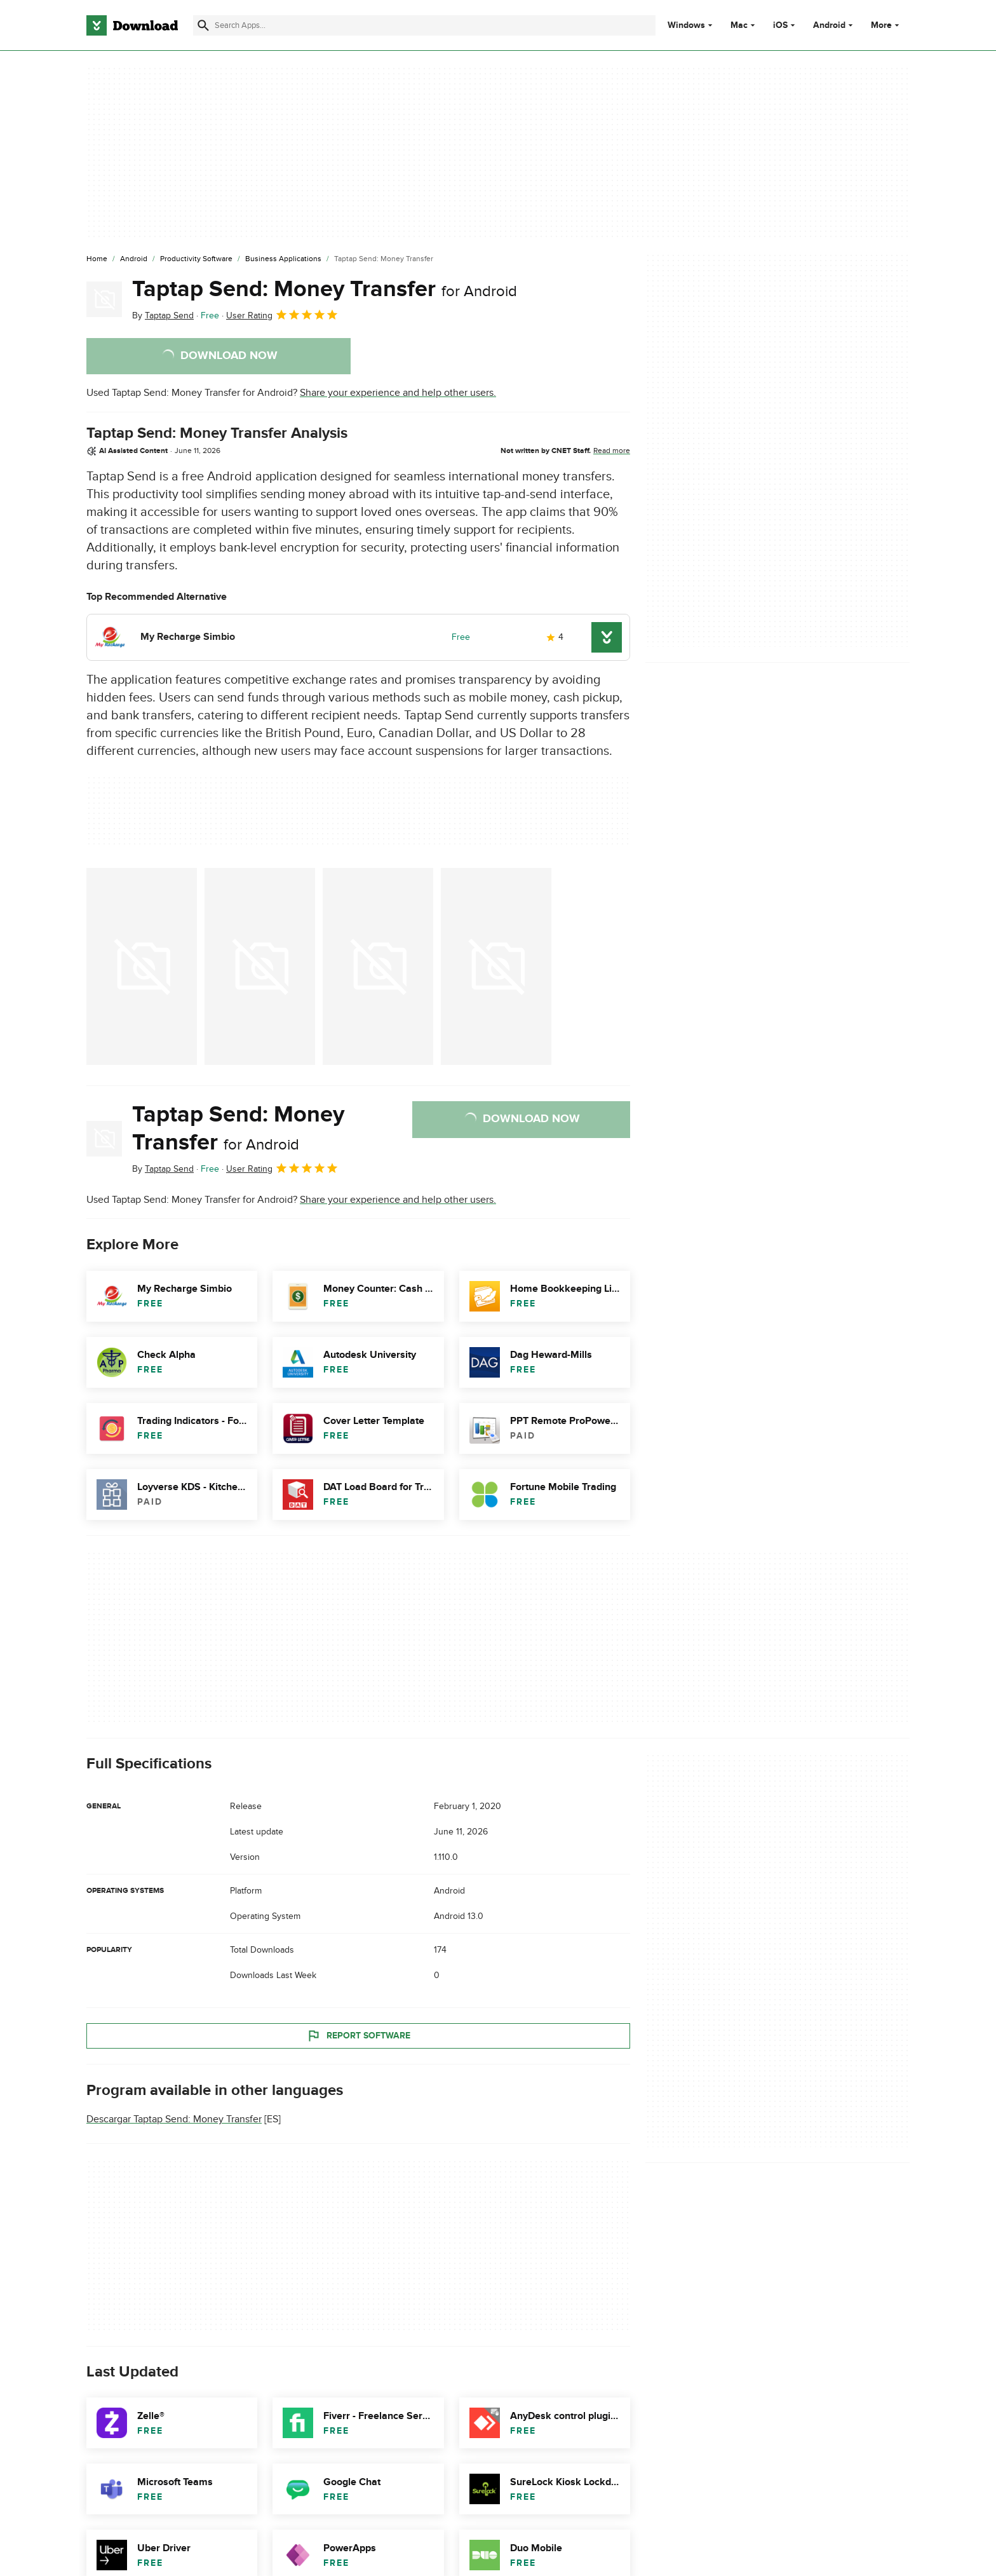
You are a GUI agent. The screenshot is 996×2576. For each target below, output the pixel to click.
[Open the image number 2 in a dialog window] (378, 966)
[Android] (133, 259)
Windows (686, 25)
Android (829, 25)
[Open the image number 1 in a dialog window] (260, 966)
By (163, 315)
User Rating (282, 314)
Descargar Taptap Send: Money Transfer (174, 2119)
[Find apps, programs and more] (424, 25)
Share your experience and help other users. (398, 392)
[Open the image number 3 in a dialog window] (496, 966)
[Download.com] (132, 25)
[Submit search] (203, 25)
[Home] (96, 259)
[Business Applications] (283, 259)
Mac (739, 25)
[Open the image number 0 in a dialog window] (141, 966)
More (886, 25)
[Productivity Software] (196, 259)
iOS (780, 25)
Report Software (358, 2035)
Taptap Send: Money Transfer (324, 289)
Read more (611, 450)
